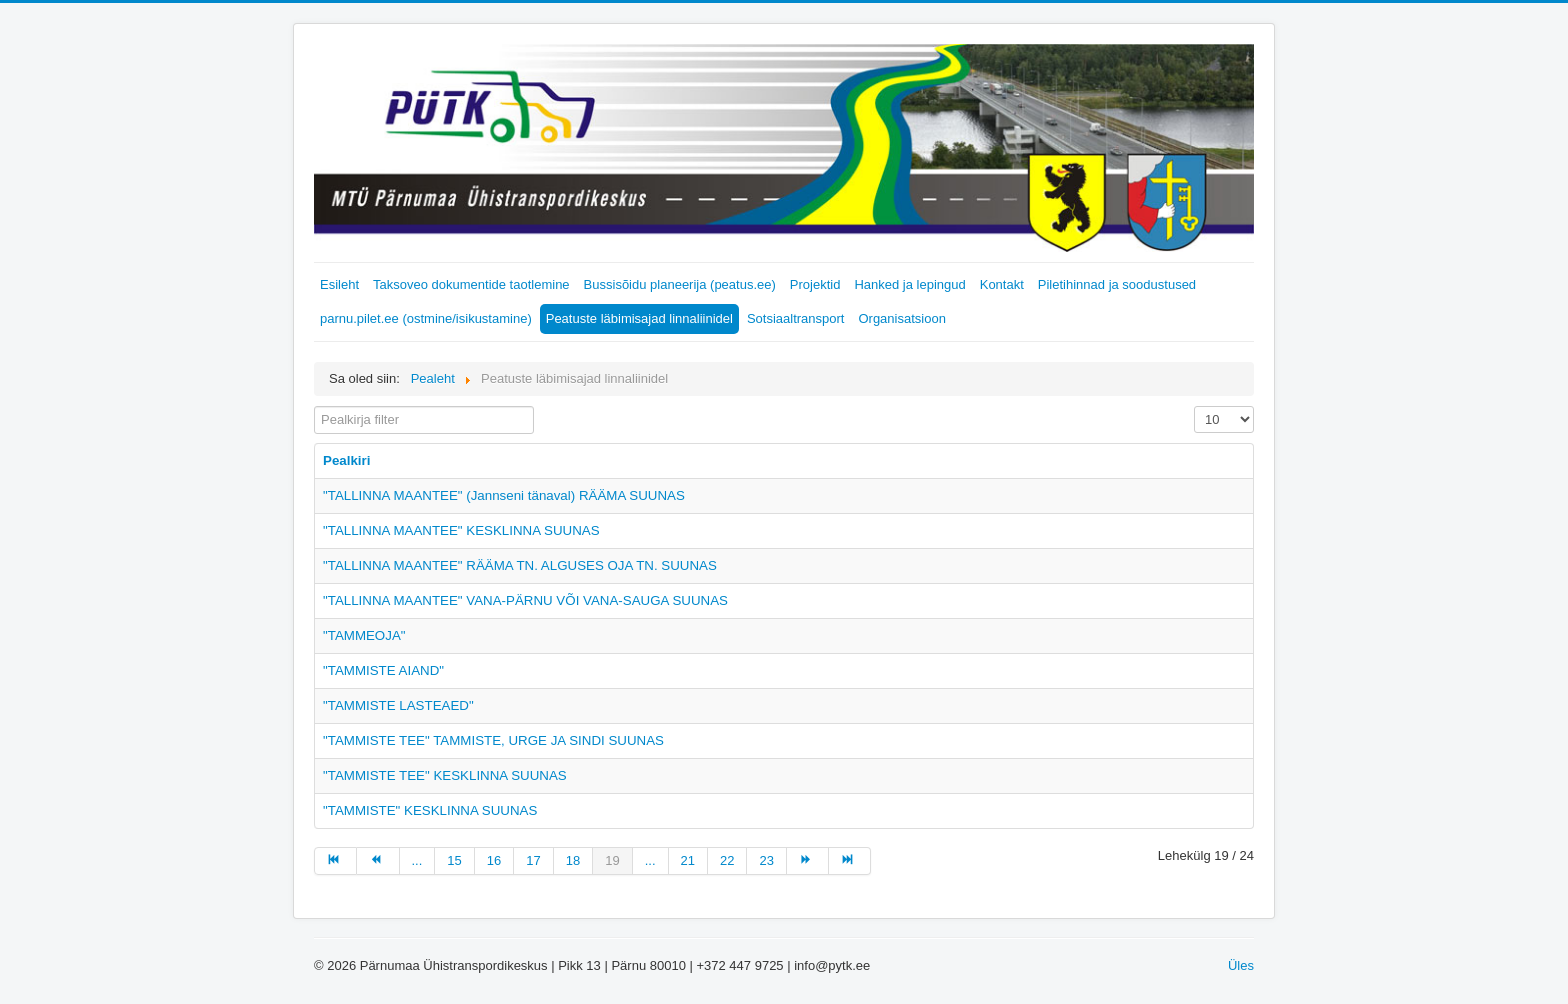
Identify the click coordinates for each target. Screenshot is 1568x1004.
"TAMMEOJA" (364, 635)
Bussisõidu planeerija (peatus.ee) (680, 284)
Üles (1241, 965)
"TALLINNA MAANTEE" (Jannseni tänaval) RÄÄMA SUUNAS (504, 495)
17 (533, 860)
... (417, 860)
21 (688, 860)
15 (454, 860)
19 (612, 860)
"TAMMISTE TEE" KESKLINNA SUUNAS (445, 775)
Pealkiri (346, 460)
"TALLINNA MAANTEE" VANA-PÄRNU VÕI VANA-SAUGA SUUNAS (525, 600)
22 (727, 860)
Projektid (815, 284)
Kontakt (1002, 284)
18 (573, 860)
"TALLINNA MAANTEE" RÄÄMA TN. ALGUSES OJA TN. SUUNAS (520, 565)
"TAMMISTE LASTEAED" (398, 705)
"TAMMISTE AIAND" (383, 670)
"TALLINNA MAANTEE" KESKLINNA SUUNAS (461, 530)
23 (766, 860)
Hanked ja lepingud (909, 284)
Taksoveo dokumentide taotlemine (471, 284)
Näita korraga (1194, 406)
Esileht (339, 284)
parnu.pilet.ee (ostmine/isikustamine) (426, 318)
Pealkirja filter (314, 406)
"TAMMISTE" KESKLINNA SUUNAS (430, 810)
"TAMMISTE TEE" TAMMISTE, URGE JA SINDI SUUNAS (493, 740)
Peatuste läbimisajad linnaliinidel (639, 318)
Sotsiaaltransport (796, 318)
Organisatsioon (901, 318)
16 (494, 860)
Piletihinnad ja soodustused (1117, 284)
